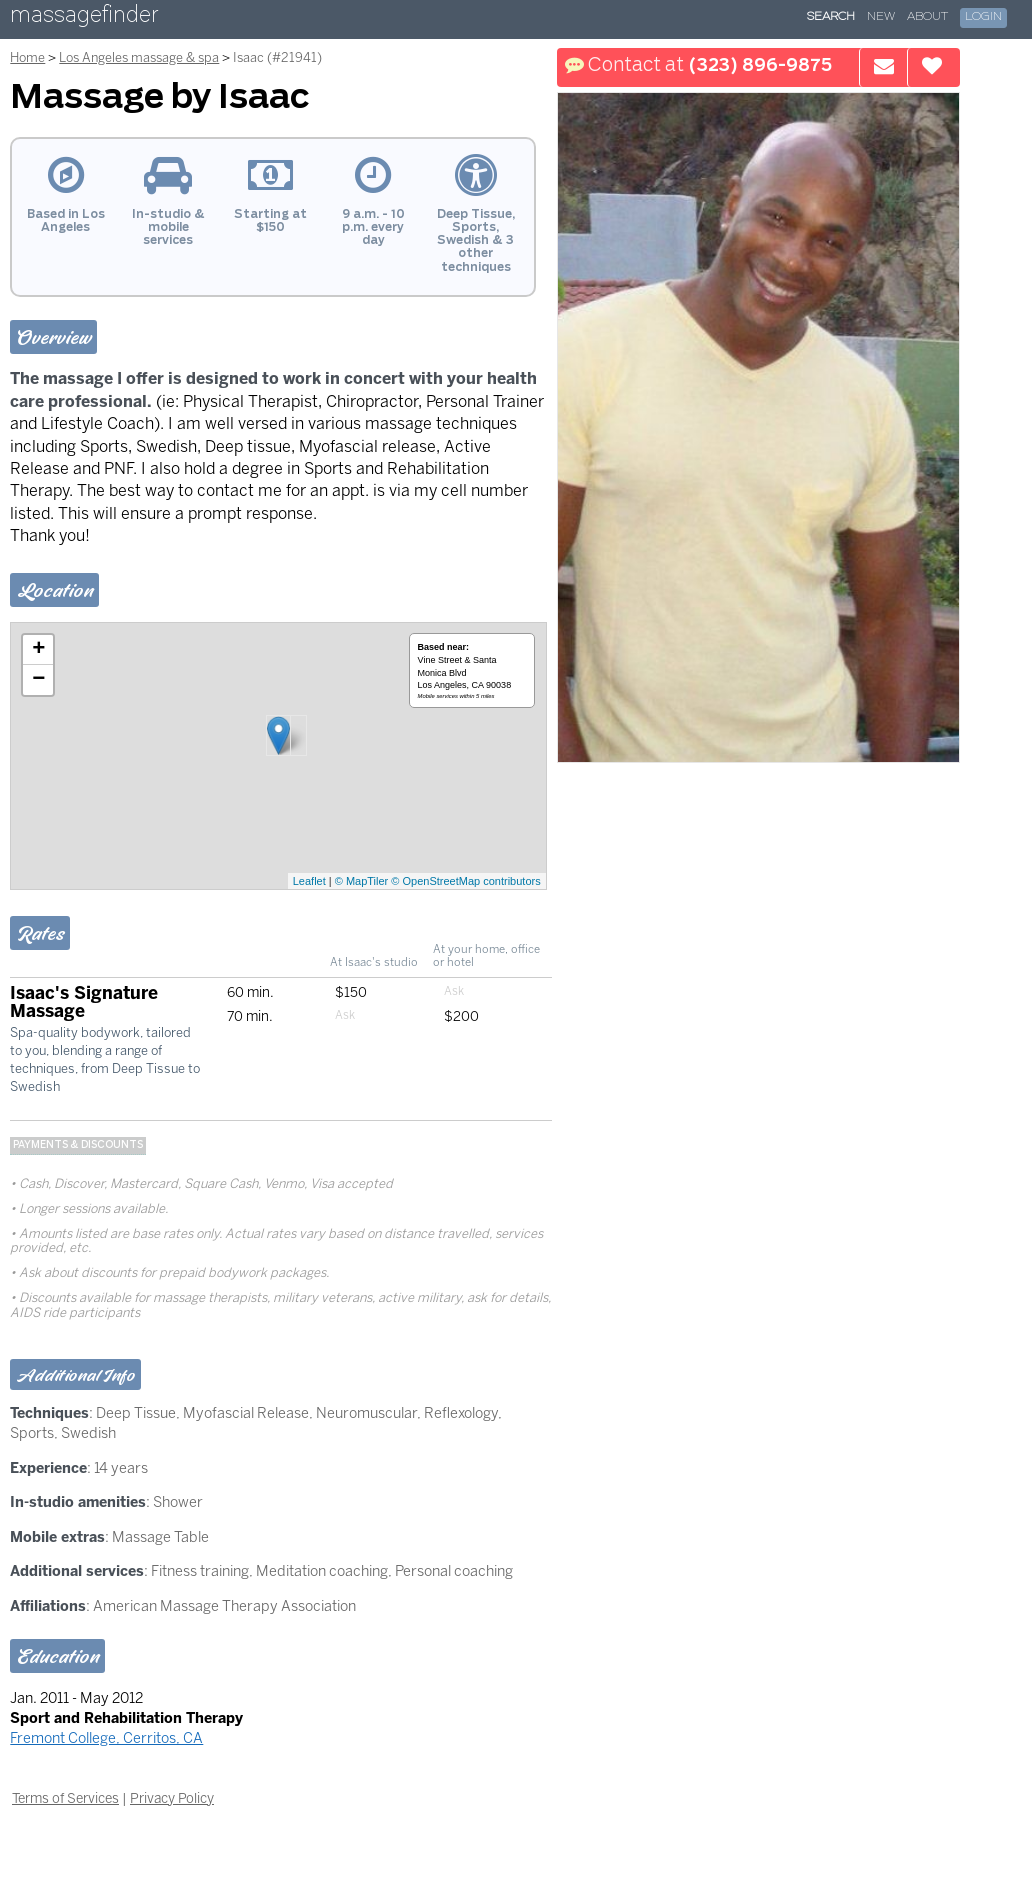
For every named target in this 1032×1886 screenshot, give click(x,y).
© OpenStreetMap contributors (465, 881)
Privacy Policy (172, 1798)
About (927, 17)
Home (27, 57)
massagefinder (84, 18)
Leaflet (309, 881)
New (881, 17)
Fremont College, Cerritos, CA (106, 1738)
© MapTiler (362, 881)
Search (831, 17)
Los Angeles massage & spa (139, 57)
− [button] (38, 680)
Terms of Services (65, 1798)
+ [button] (38, 650)
